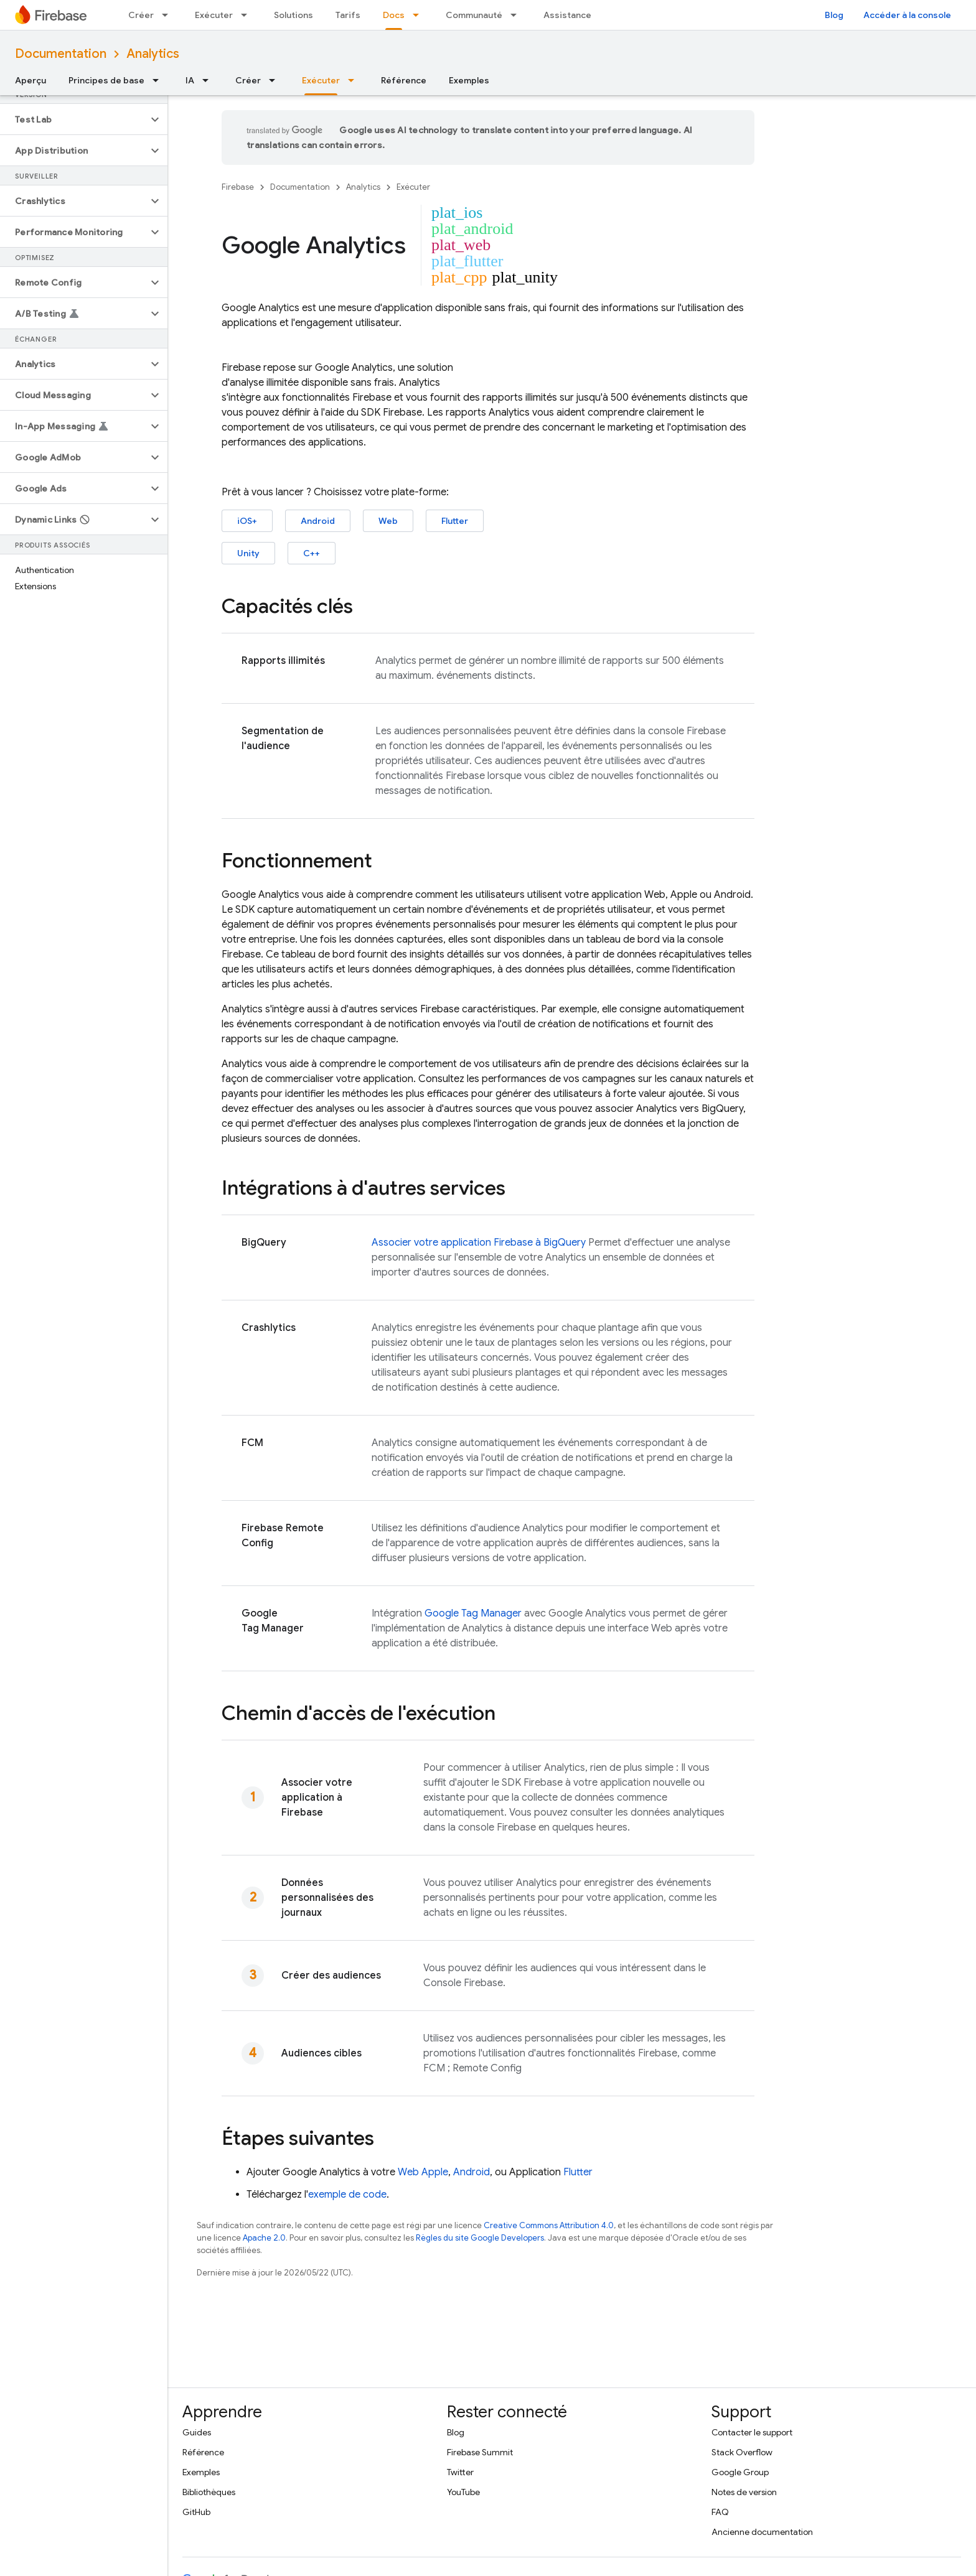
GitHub (196, 2512)
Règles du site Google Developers (480, 2238)
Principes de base (106, 80)
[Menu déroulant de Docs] (419, 15)
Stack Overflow (741, 2452)
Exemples (469, 80)
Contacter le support (751, 2432)
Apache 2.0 (264, 2238)
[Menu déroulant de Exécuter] (248, 15)
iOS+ (247, 520)
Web (388, 520)
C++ (311, 553)
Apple (434, 2172)
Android (318, 520)
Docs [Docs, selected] (394, 15)
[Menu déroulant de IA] (209, 80)
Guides (196, 2432)
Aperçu (30, 80)
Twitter (460, 2472)
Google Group (740, 2472)
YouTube (463, 2492)
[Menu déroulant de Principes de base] (159, 80)
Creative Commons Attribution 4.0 (549, 2225)
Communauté (474, 15)
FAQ (720, 2512)
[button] (74, 119)
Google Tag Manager (473, 1613)
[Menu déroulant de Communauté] (517, 15)
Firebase (238, 187)
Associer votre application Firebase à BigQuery (479, 1242)
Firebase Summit (480, 2452)
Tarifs (348, 15)
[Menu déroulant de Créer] (169, 15)
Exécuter (214, 15)
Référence (403, 80)
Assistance (567, 15)
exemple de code (347, 2194)
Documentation (60, 54)
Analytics (152, 54)
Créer (141, 15)
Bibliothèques (208, 2492)
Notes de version (744, 2492)
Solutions (293, 15)
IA (189, 80)
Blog (834, 15)
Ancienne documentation (762, 2531)
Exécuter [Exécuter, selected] (321, 80)
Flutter (454, 520)
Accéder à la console (907, 15)
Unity (248, 553)
